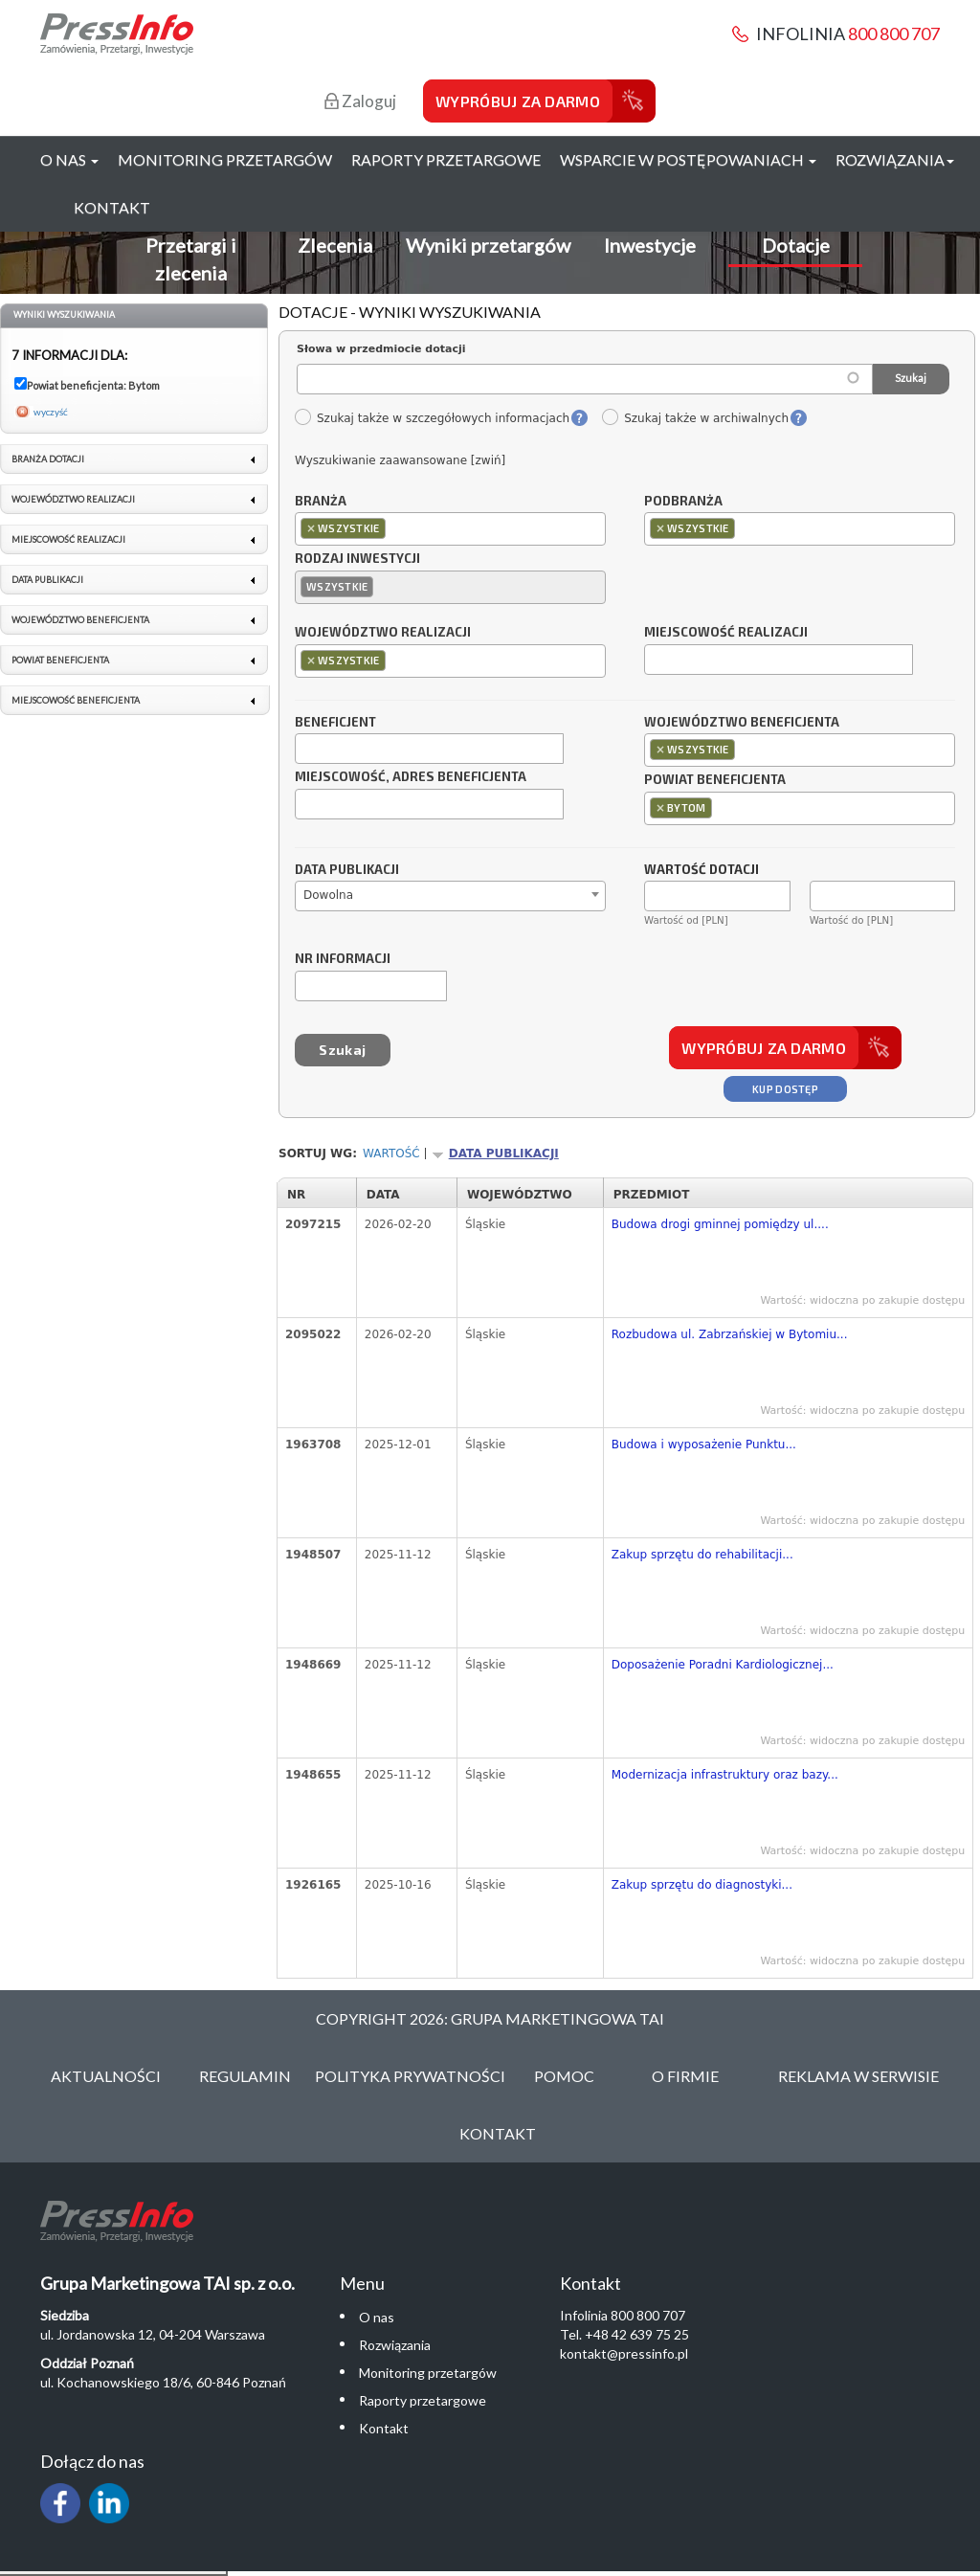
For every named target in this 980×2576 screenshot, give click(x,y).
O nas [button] (69, 159)
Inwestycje (650, 245)
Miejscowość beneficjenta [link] (75, 700)
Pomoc (564, 2076)
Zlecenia (335, 245)
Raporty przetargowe (446, 159)
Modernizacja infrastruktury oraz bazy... (725, 1774)
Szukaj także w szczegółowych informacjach (431, 418)
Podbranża (683, 501)
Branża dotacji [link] (47, 459)
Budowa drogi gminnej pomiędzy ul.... (720, 1224)
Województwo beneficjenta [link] (80, 620)
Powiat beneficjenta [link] (60, 660)
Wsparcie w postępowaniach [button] (688, 159)
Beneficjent (335, 722)
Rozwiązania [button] (894, 159)
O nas (376, 2317)
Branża (320, 501)
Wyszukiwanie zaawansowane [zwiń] (400, 460)
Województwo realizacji (383, 632)
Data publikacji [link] (47, 579)
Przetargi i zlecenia (190, 259)
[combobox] (450, 529)
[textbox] (394, 528)
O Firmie (685, 2076)
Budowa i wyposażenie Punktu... (704, 1444)
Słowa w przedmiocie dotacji (381, 349)
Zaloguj (360, 101)
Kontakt (112, 207)
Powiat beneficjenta (715, 780)
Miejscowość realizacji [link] (68, 539)
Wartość (391, 1153)
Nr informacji (342, 959)
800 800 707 (894, 33)
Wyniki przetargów (488, 245)
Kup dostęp (785, 1089)
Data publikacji (347, 870)
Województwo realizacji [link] (73, 499)
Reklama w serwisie (858, 2076)
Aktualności (106, 2076)
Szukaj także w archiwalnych (695, 418)
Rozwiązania (395, 2345)
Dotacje (796, 245)
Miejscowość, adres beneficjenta (410, 777)
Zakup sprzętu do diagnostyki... (702, 1885)
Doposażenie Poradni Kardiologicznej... (723, 1664)
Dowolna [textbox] (328, 895)
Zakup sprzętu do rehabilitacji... (702, 1554)
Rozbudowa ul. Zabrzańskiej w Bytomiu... (730, 1334)
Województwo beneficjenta (741, 722)
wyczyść (50, 411)
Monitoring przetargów (225, 159)
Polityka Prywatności (410, 2076)
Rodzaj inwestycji (357, 559)
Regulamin (245, 2076)
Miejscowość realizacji (726, 632)
